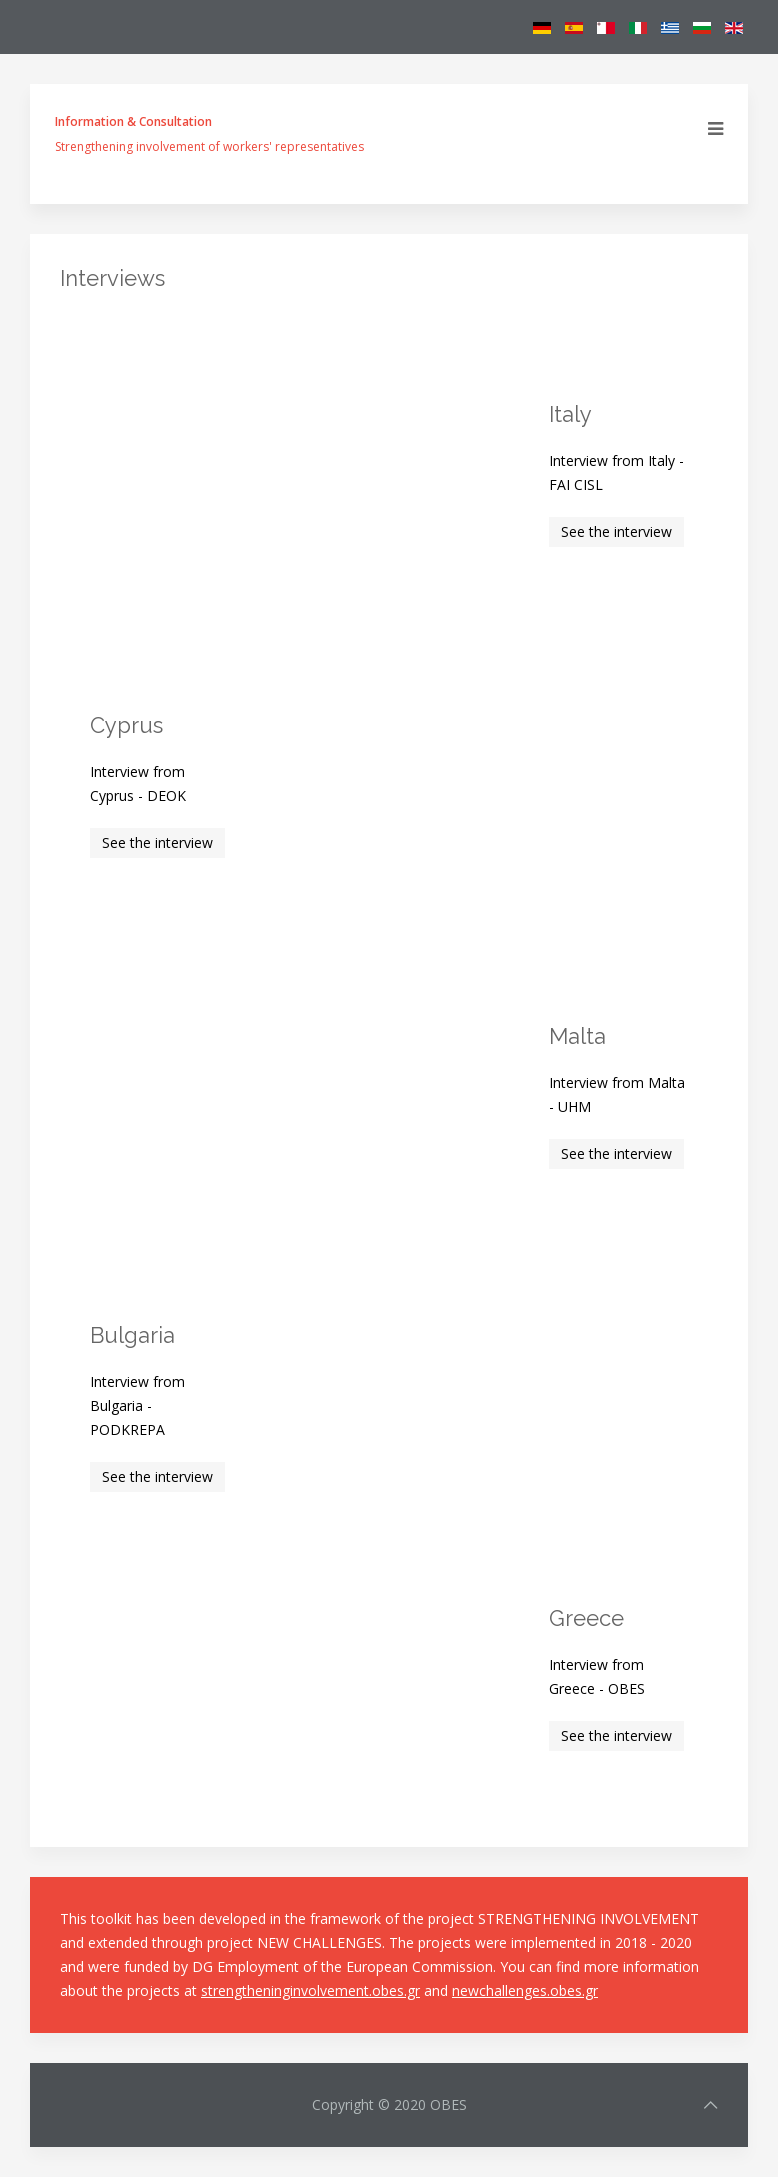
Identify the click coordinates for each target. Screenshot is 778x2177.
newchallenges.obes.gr (525, 1990)
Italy (570, 414)
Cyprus (126, 725)
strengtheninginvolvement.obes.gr (310, 1990)
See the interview (616, 531)
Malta (577, 1036)
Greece (586, 1618)
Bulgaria (132, 1335)
